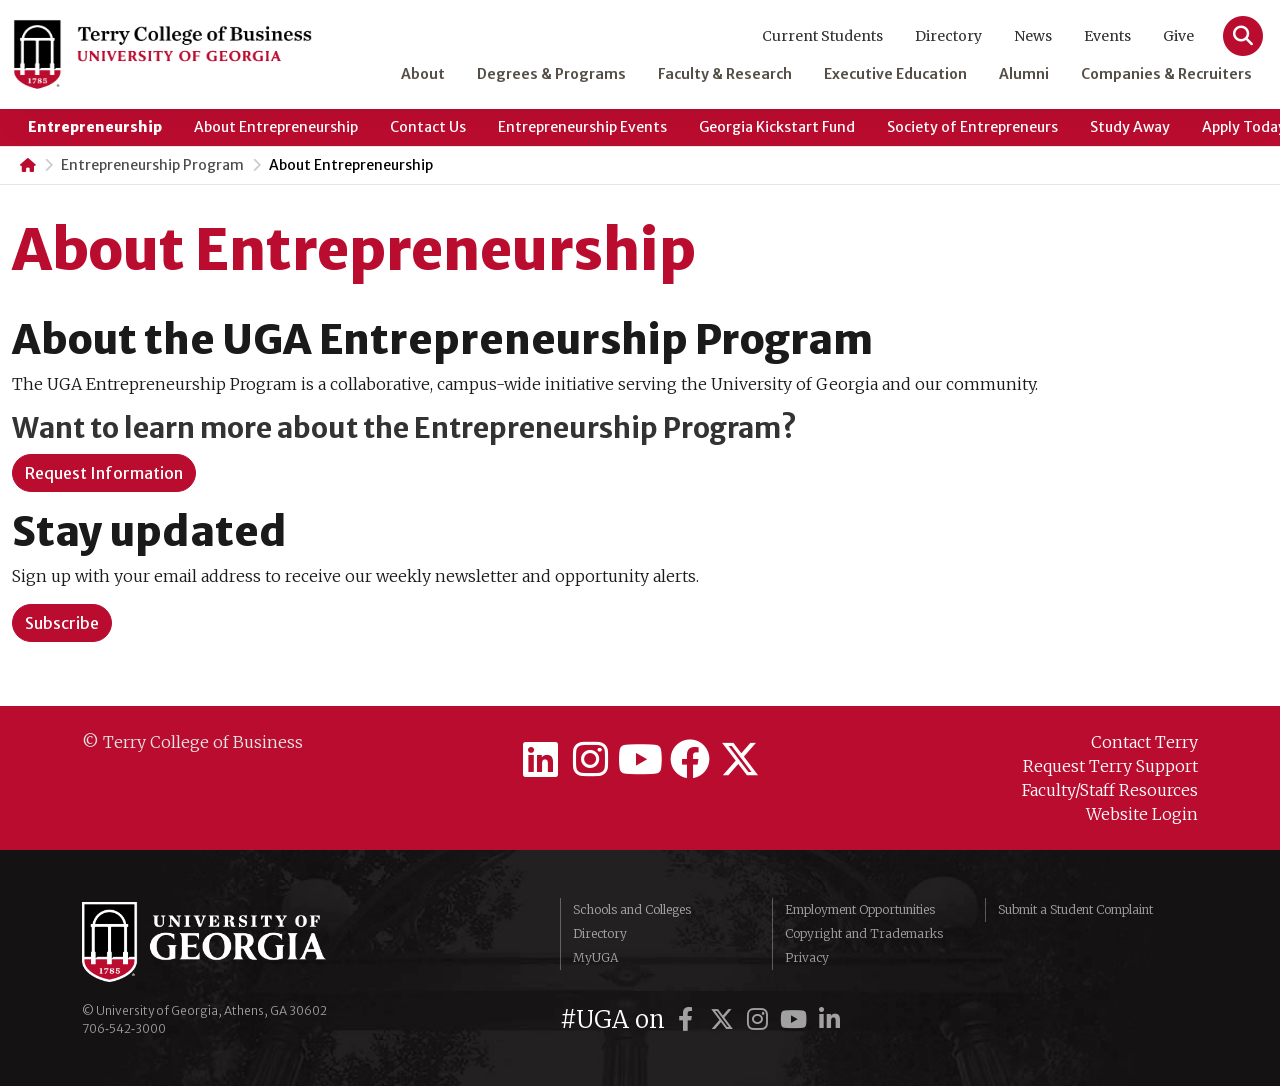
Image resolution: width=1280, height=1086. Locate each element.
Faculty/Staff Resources (1110, 790)
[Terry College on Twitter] (740, 760)
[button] (62, 623)
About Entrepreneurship (276, 127)
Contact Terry (1144, 742)
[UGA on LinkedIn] (830, 1019)
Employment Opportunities (860, 909)
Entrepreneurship (95, 127)
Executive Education (895, 74)
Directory (948, 36)
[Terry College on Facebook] (690, 760)
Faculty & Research (725, 74)
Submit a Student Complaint (1075, 909)
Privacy (807, 957)
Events (1107, 36)
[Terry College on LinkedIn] (540, 760)
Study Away (1130, 127)
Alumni (1024, 74)
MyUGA (595, 957)
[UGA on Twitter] (725, 1019)
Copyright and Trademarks (864, 933)
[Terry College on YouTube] (640, 760)
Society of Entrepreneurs (972, 127)
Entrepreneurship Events (582, 127)
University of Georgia (232, 942)
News (1033, 36)
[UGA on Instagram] (761, 1019)
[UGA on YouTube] (797, 1019)
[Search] (1243, 36)
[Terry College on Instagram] (590, 760)
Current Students (822, 36)
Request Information (104, 473)
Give (1178, 36)
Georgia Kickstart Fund (777, 127)
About (423, 74)
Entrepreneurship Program (152, 165)
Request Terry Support (1110, 766)
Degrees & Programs (551, 74)
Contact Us (428, 127)
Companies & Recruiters (1166, 74)
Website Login (1142, 814)
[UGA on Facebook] (689, 1019)
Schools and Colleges (632, 909)
